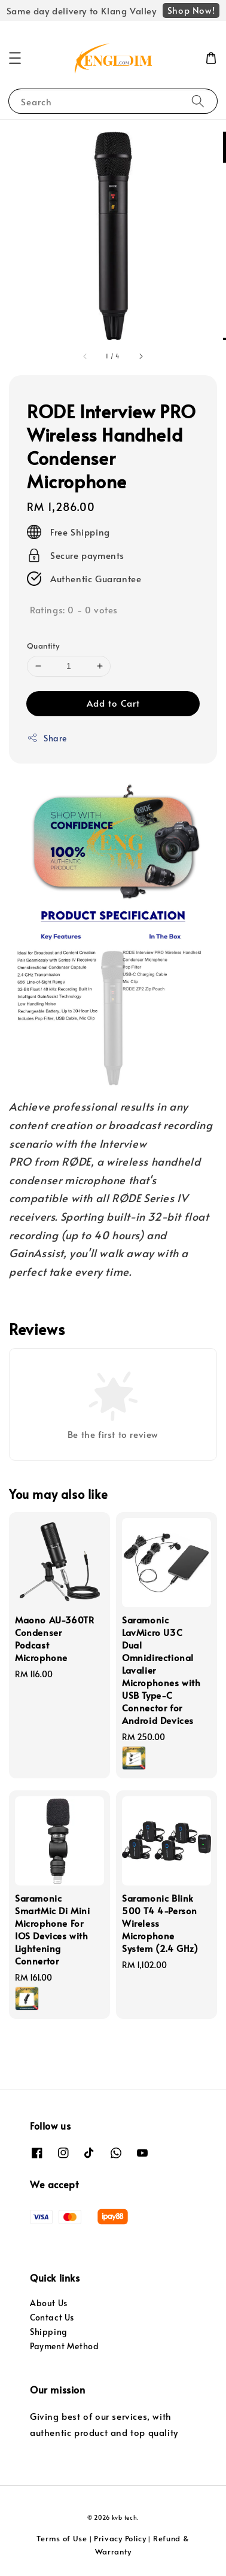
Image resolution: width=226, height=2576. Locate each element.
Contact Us (52, 2317)
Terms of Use (61, 2538)
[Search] (198, 100)
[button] (15, 58)
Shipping (49, 2331)
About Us (49, 2303)
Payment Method (64, 2346)
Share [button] (47, 738)
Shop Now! (191, 10)
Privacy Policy (120, 2538)
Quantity (43, 645)
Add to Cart (113, 703)
